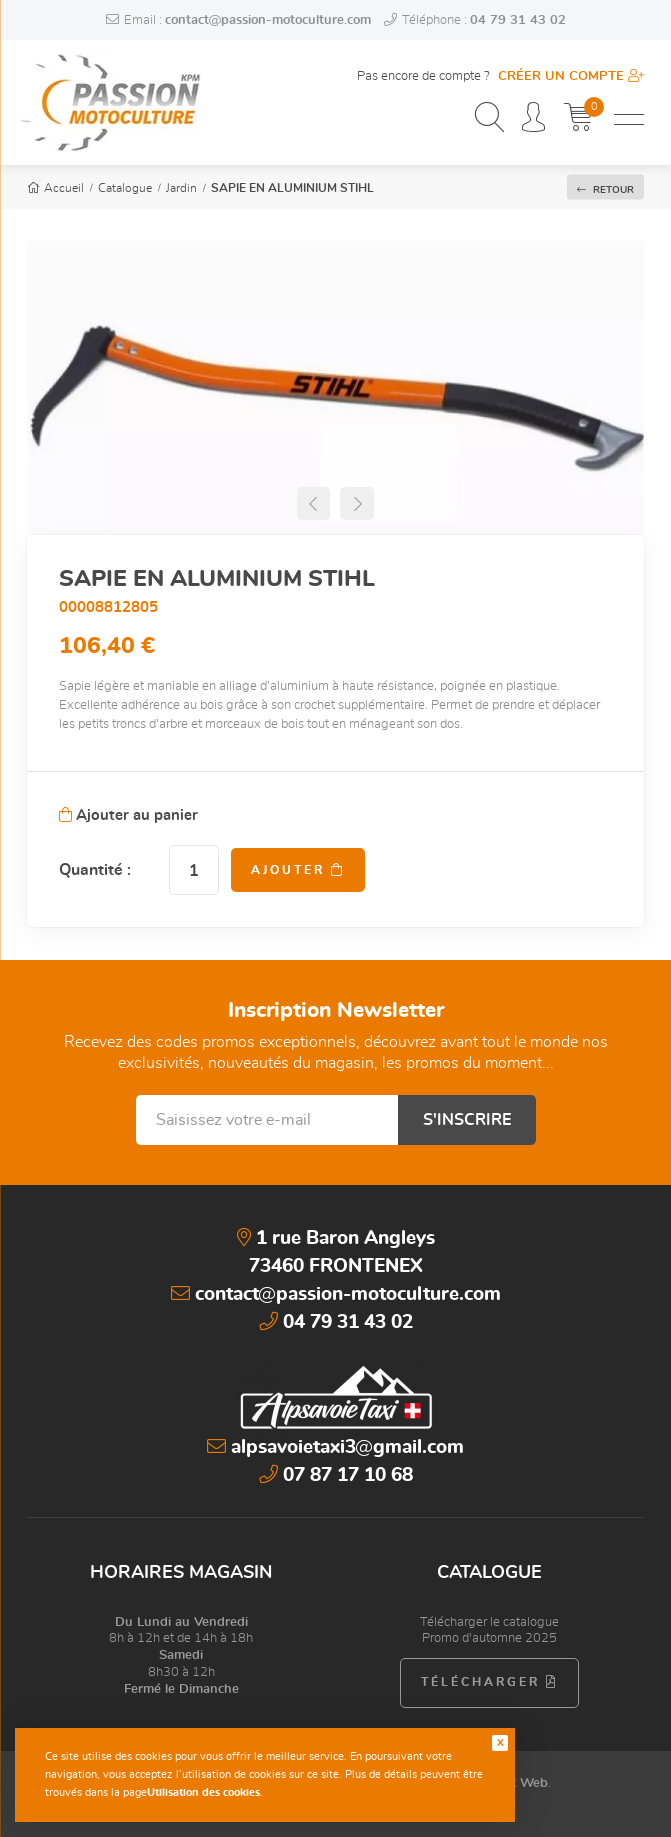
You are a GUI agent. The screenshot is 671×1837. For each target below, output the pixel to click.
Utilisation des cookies (203, 1792)
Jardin (181, 188)
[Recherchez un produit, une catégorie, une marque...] (489, 119)
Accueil (55, 188)
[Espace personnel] (534, 119)
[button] (313, 503)
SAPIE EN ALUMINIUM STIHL (292, 188)
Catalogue (125, 188)
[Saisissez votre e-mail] (267, 1120)
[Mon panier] (579, 119)
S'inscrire (467, 1120)
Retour (605, 188)
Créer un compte (571, 76)
